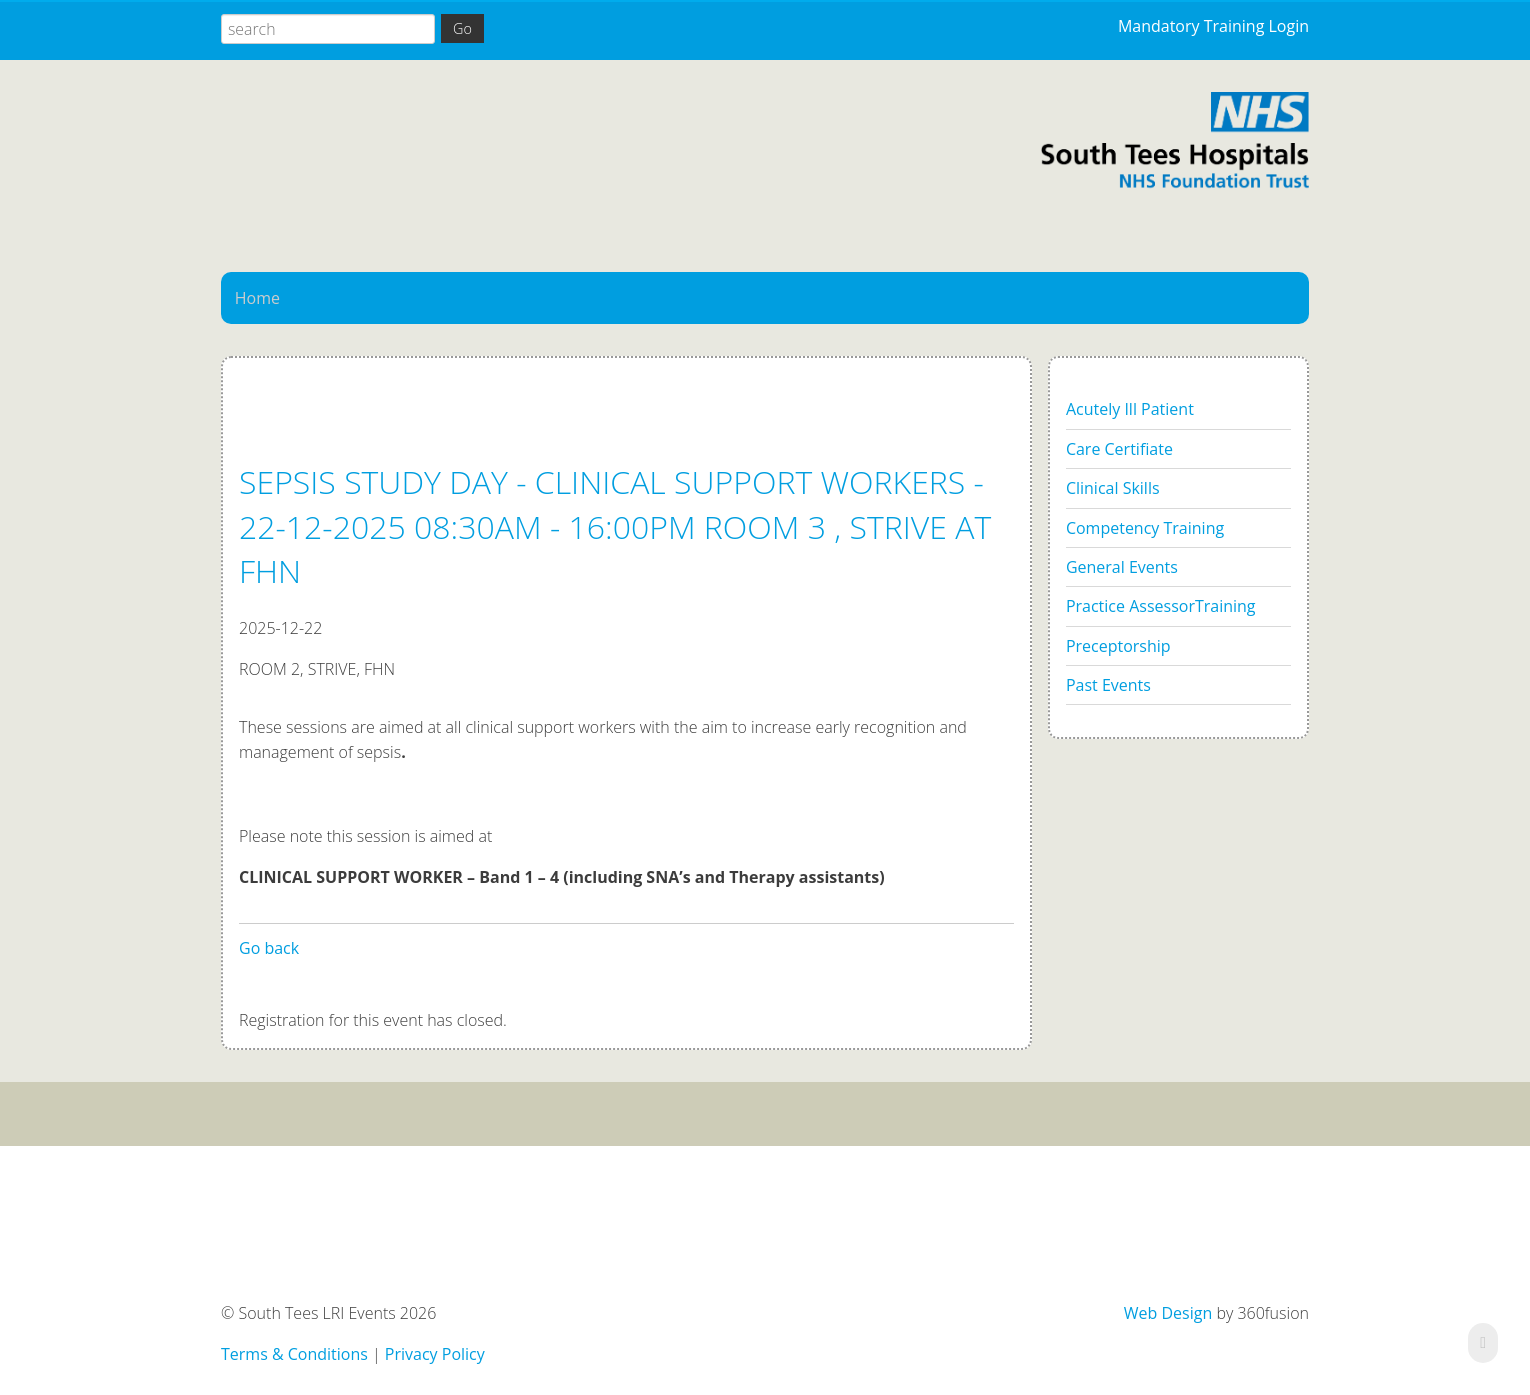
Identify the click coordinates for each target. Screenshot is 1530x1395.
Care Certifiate (1119, 449)
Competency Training (1145, 528)
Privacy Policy (435, 1354)
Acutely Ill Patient (1130, 409)
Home (257, 298)
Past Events (1108, 685)
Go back (269, 948)
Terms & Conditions (294, 1354)
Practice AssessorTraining (1161, 606)
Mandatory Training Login (1213, 26)
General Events (1122, 567)
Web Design (1168, 1313)
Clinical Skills (1113, 488)
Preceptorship (1118, 646)
